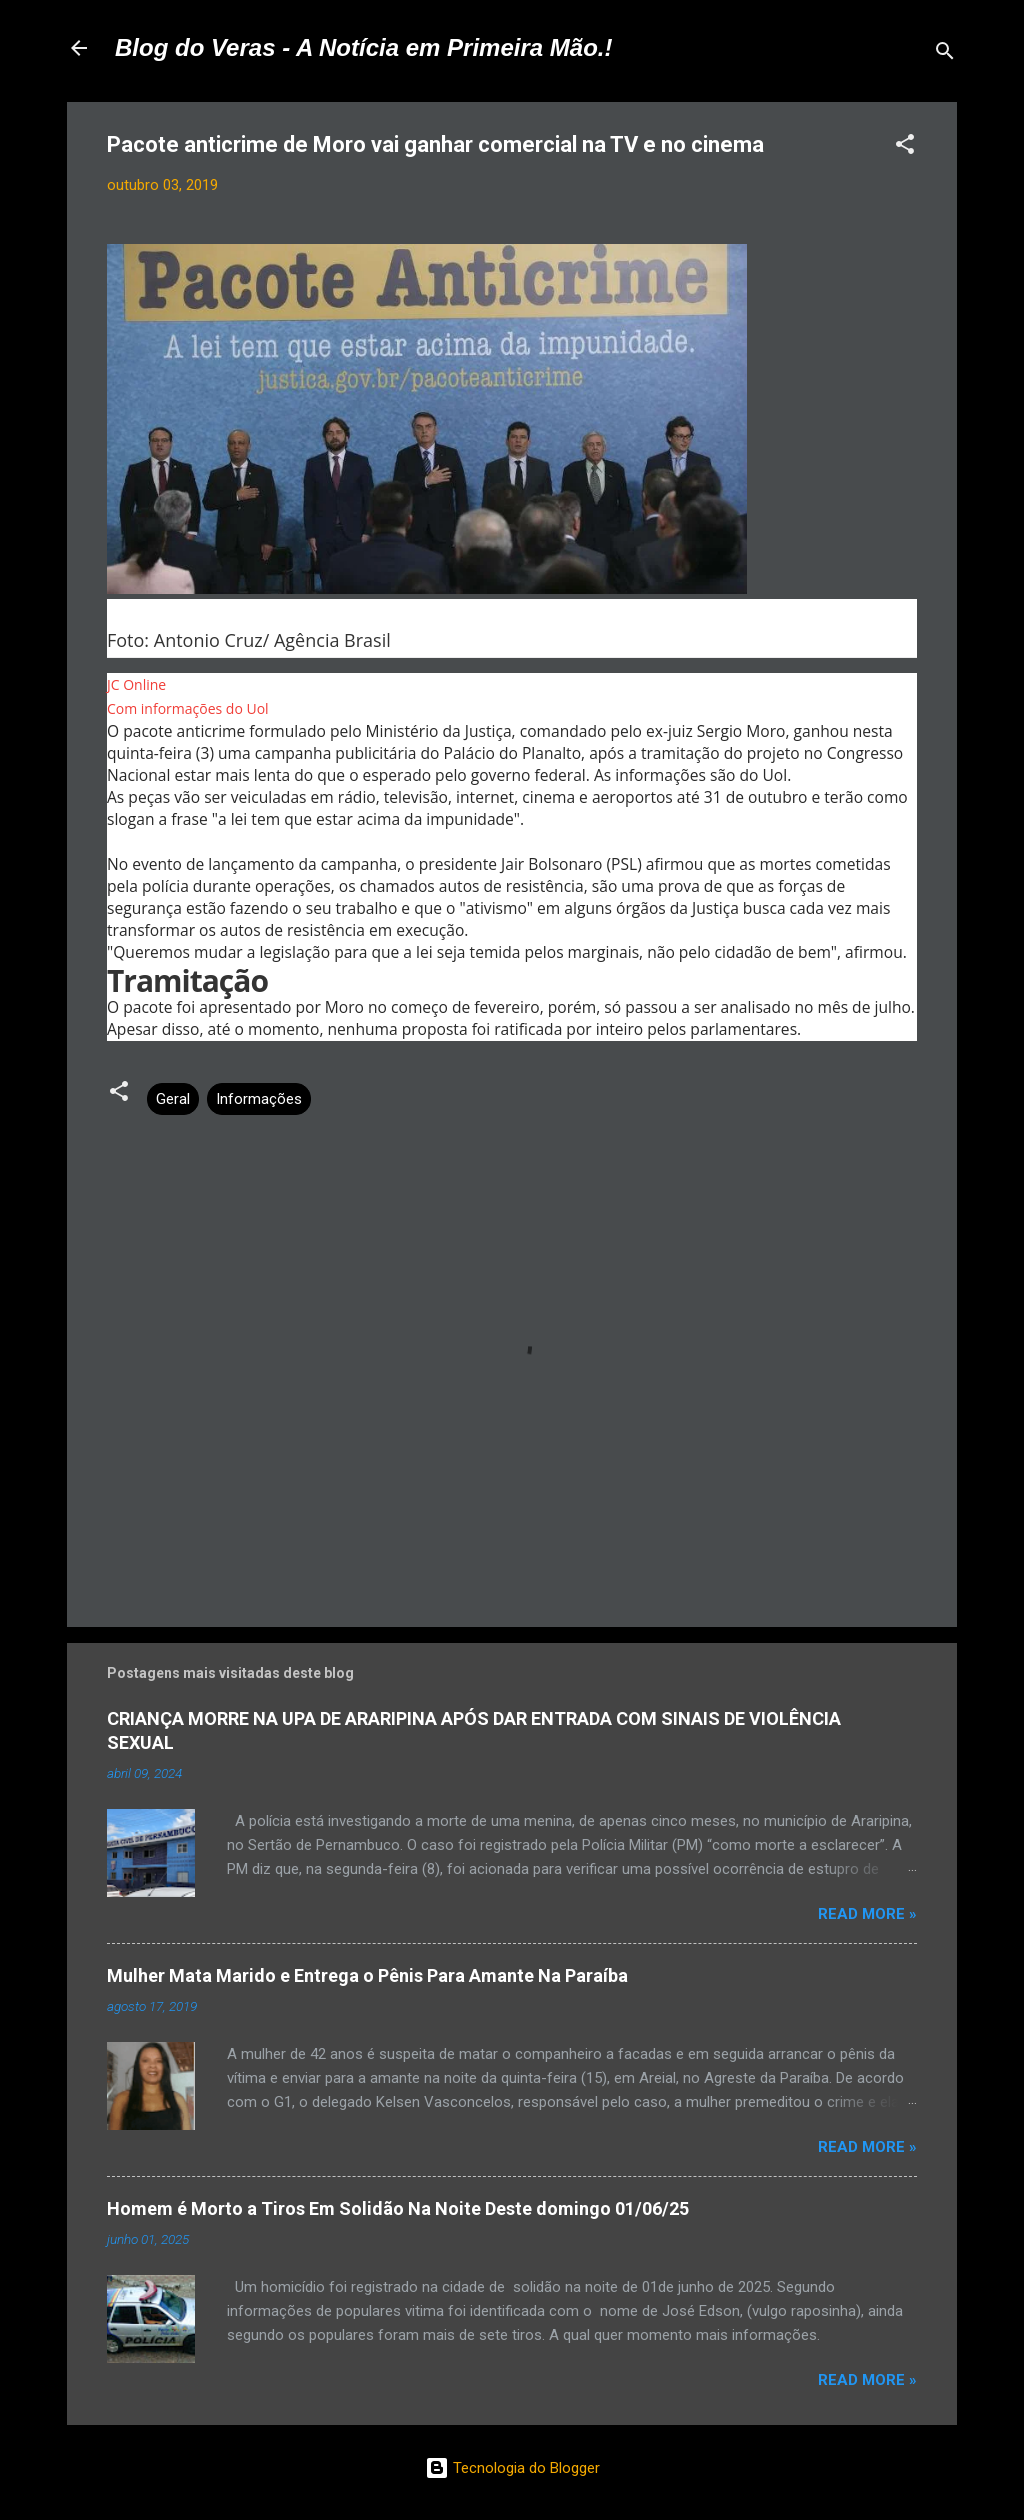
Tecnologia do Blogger (512, 2468)
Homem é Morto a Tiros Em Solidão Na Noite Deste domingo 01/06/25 (398, 2208)
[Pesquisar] (945, 54)
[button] (905, 147)
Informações (259, 1099)
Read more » (867, 1914)
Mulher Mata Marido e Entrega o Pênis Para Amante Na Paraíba (367, 1975)
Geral (173, 1099)
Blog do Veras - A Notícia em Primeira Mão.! (363, 47)
